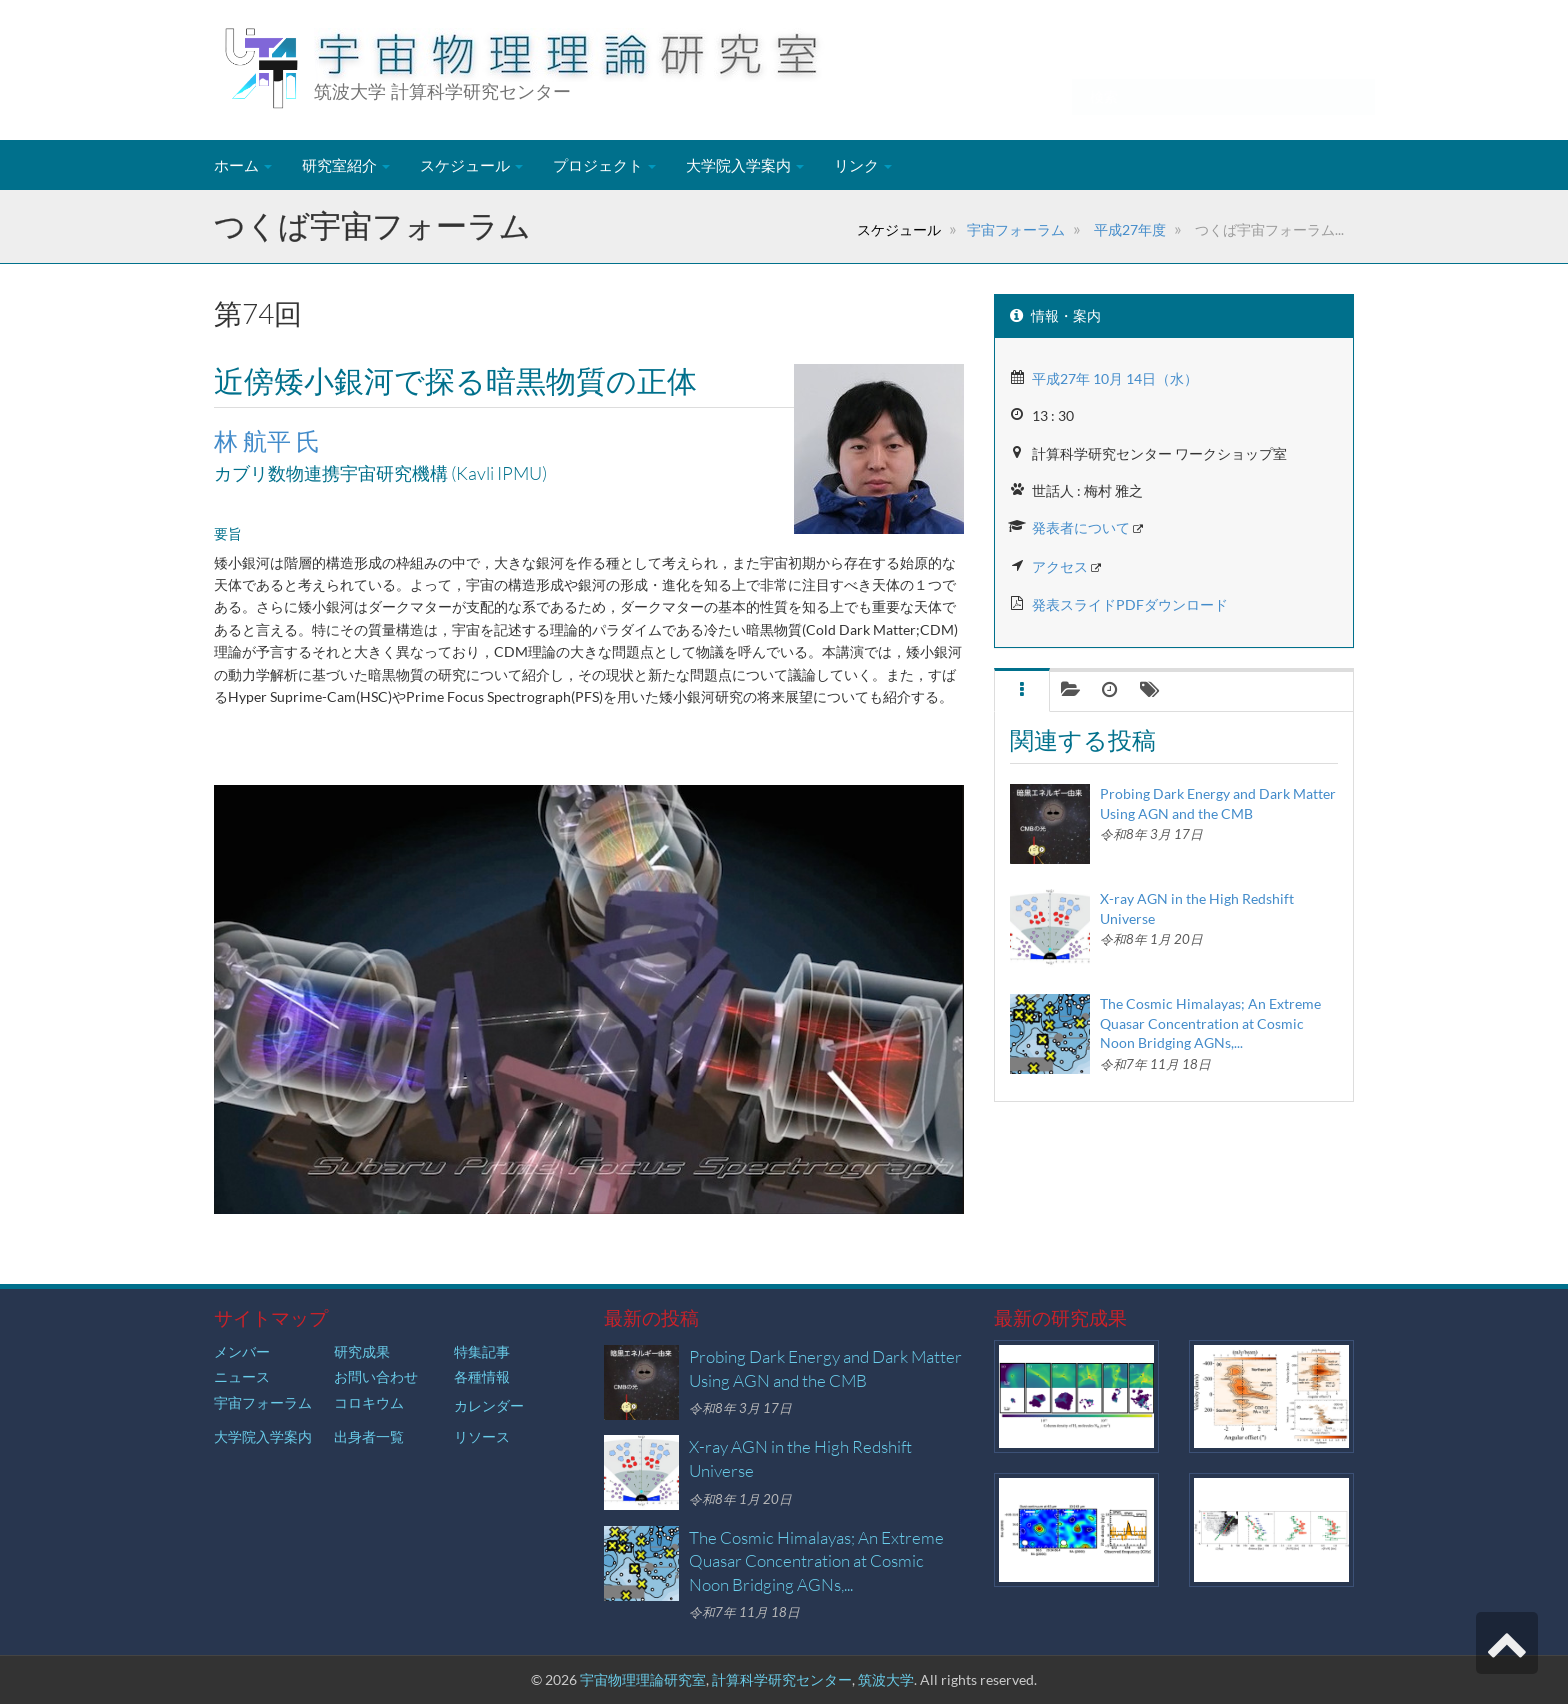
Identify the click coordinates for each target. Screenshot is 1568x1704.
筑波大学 (886, 1679)
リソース (482, 1436)
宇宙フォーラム (1016, 229)
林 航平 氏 (267, 441)
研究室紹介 (346, 165)
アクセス (1060, 566)
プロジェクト (604, 165)
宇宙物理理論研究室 (643, 1679)
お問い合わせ (376, 1376)
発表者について (1081, 527)
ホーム (243, 165)
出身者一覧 (369, 1436)
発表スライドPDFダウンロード (1130, 604)
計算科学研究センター (782, 1679)
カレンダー (489, 1405)
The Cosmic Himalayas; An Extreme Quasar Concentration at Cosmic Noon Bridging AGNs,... (1210, 1023)
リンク (863, 165)
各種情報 (482, 1376)
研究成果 (362, 1351)
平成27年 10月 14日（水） (1115, 378)
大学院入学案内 (745, 165)
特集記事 (482, 1351)
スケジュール (471, 165)
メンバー (242, 1351)
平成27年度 (1128, 229)
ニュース (242, 1376)
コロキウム (369, 1402)
